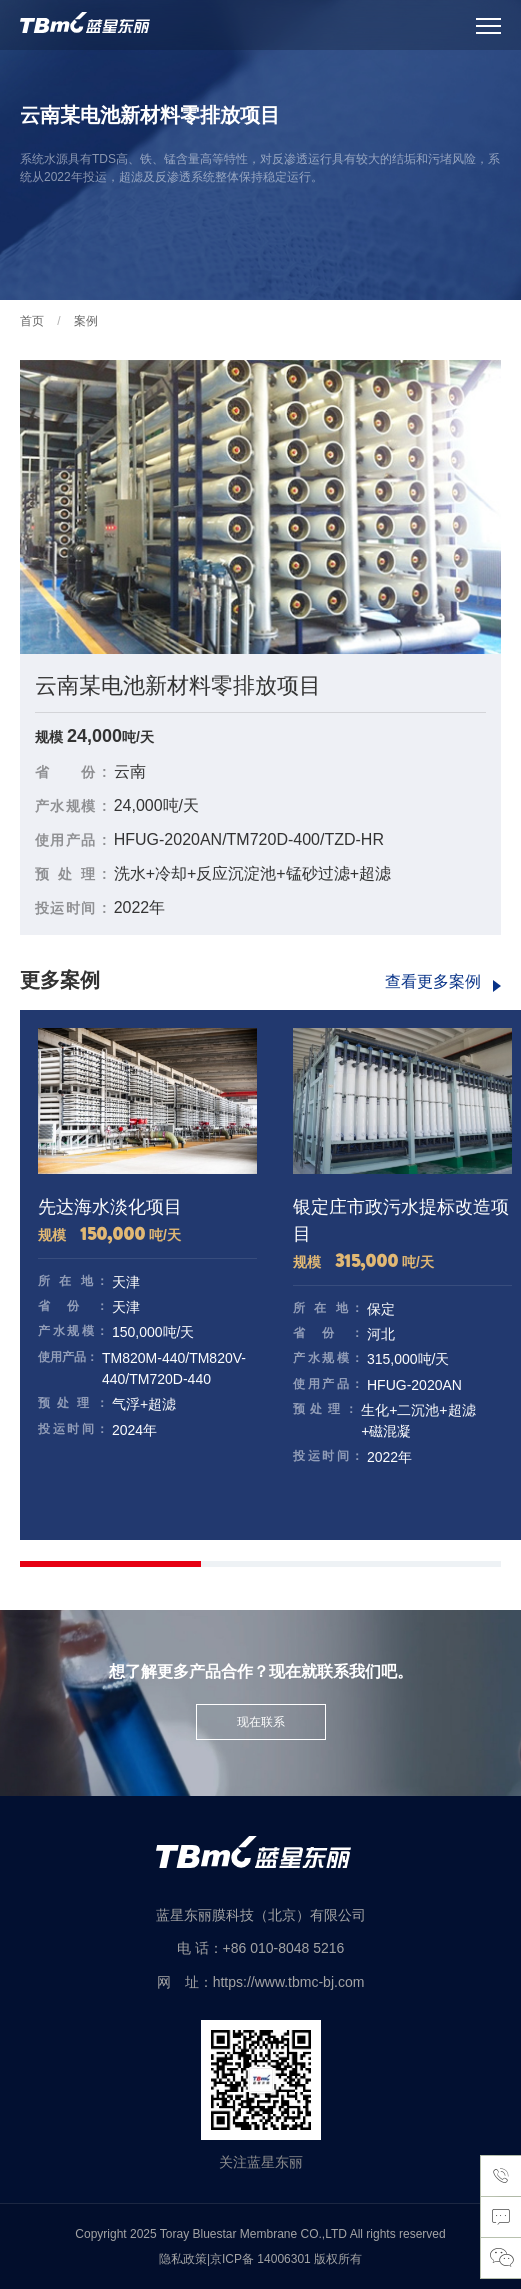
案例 (86, 321)
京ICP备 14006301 (262, 2259)
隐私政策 (183, 2259)
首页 (32, 321)
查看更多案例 (433, 981)
